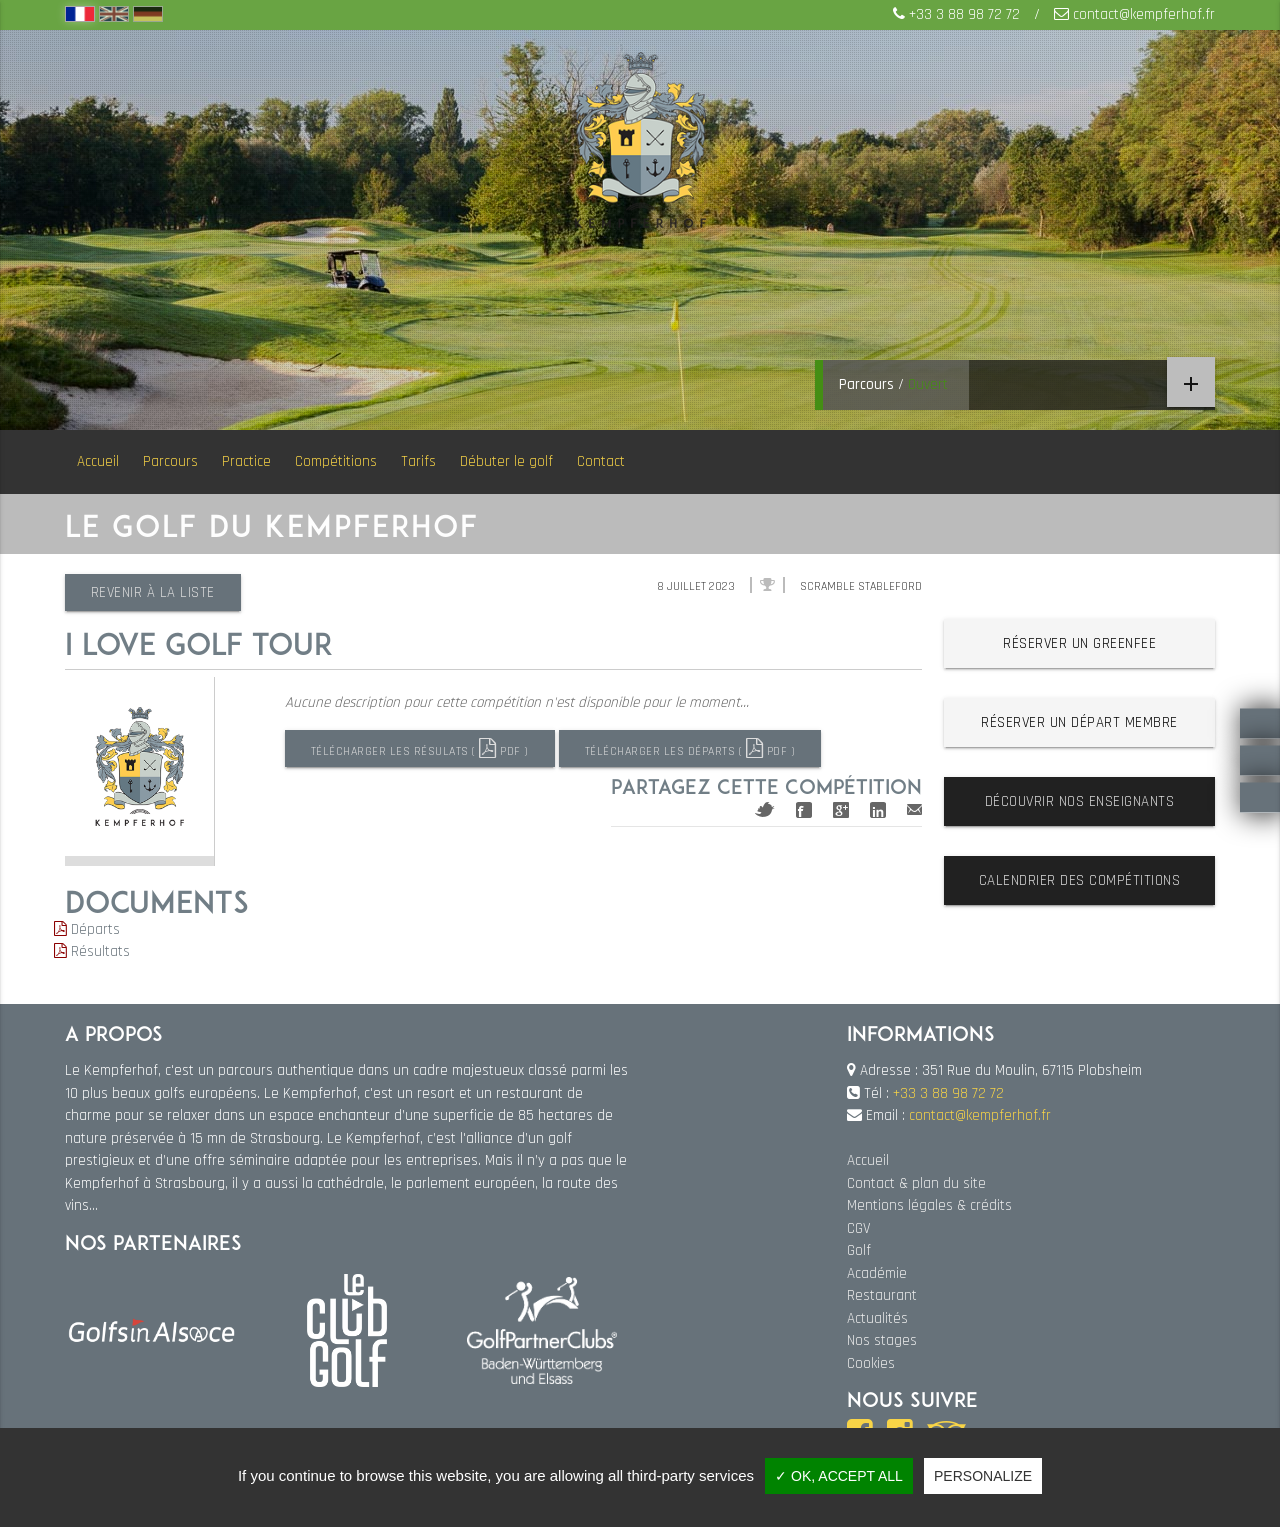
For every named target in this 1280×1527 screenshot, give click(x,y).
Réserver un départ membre (1080, 722)
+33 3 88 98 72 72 (964, 14)
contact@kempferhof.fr (1144, 14)
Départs (87, 929)
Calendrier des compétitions (1080, 880)
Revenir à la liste (157, 591)
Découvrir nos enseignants (1079, 801)
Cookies (871, 1363)
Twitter (765, 806)
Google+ (841, 806)
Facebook (804, 806)
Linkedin (878, 806)
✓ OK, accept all (839, 1476)
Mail (914, 806)
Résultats (92, 951)
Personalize (983, 1476)
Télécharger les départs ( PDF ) (702, 748)
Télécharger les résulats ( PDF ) (424, 748)
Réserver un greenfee (1080, 643)
